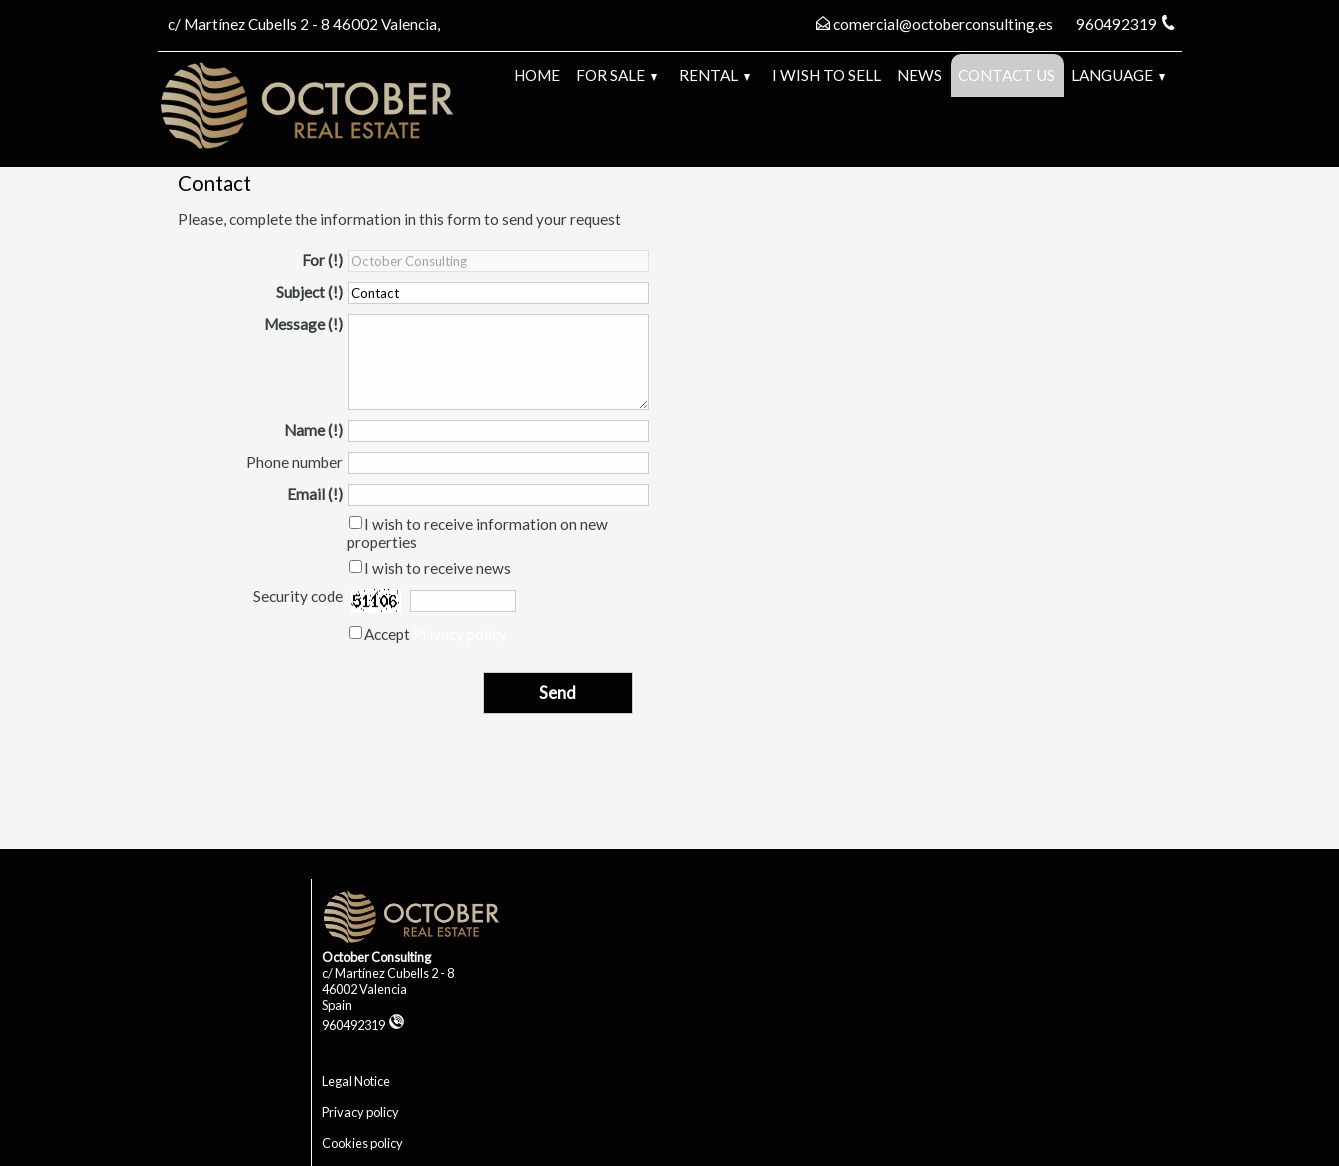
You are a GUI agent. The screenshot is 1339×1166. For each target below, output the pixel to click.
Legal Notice (356, 1081)
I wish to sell (826, 75)
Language (1118, 75)
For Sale (616, 75)
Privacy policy (460, 634)
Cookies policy (362, 1143)
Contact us (1006, 75)
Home (537, 75)
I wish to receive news (437, 568)
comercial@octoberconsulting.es (943, 24)
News (919, 75)
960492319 (363, 1025)
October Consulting (376, 957)
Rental (714, 75)
